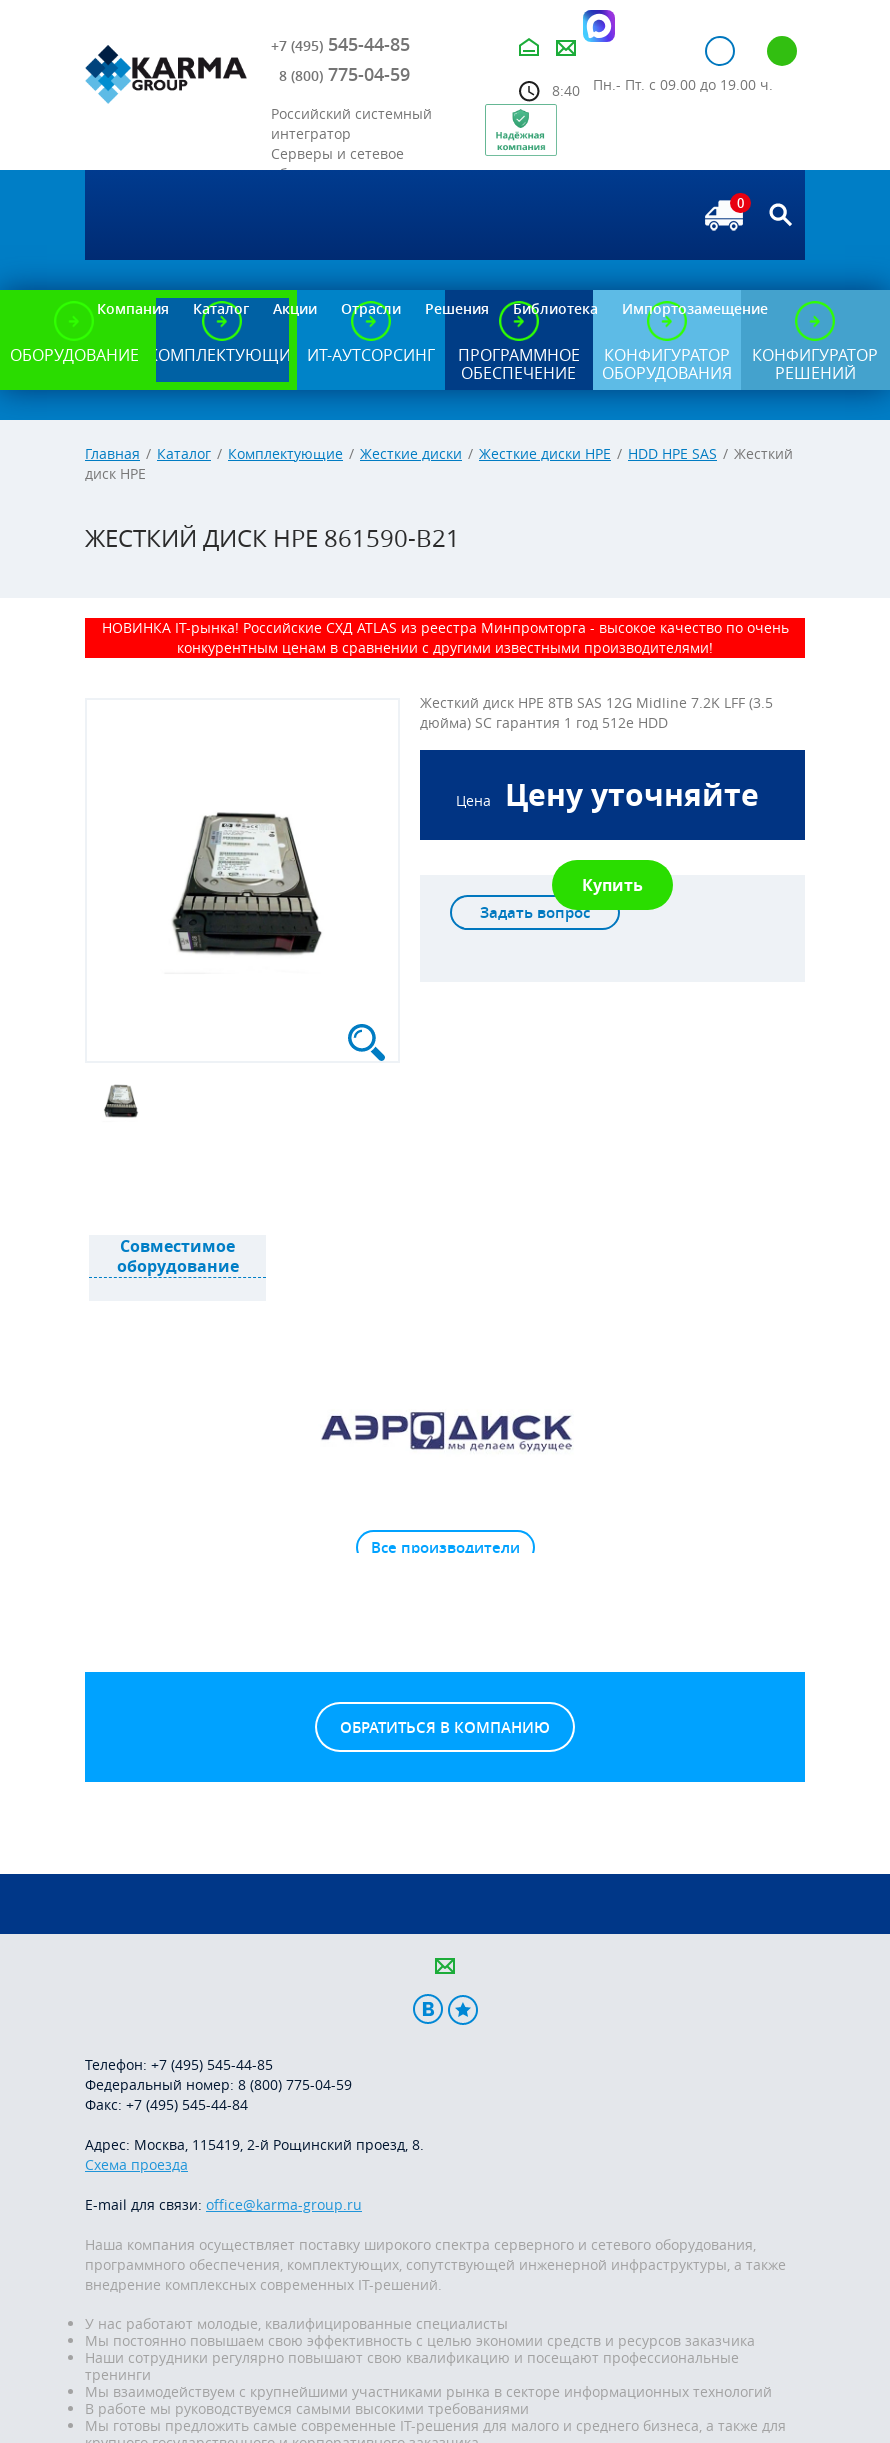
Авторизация (720, 51)
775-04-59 (344, 74)
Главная (112, 453)
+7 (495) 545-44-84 (187, 2104)
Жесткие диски (411, 453)
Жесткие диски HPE (545, 453)
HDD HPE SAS (672, 453)
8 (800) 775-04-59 (295, 2084)
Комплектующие (285, 453)
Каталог (184, 453)
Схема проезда (136, 2164)
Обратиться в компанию (445, 1727)
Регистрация (782, 51)
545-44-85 (340, 44)
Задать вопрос (535, 912)
